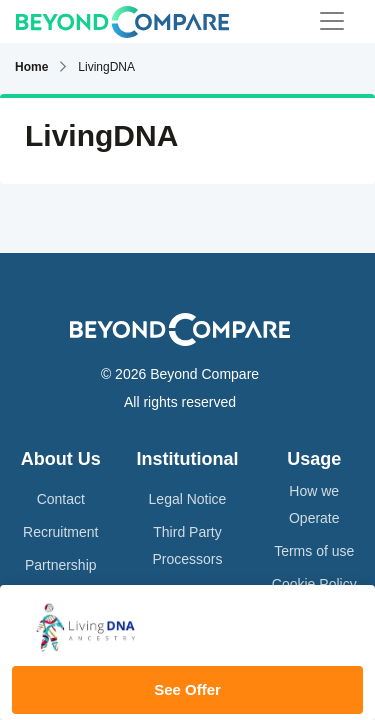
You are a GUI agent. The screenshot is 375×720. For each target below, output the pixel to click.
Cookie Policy (314, 584)
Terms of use (314, 551)
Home (31, 67)
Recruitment (60, 532)
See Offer (187, 689)
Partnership (61, 565)
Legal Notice (188, 499)
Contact (61, 499)
